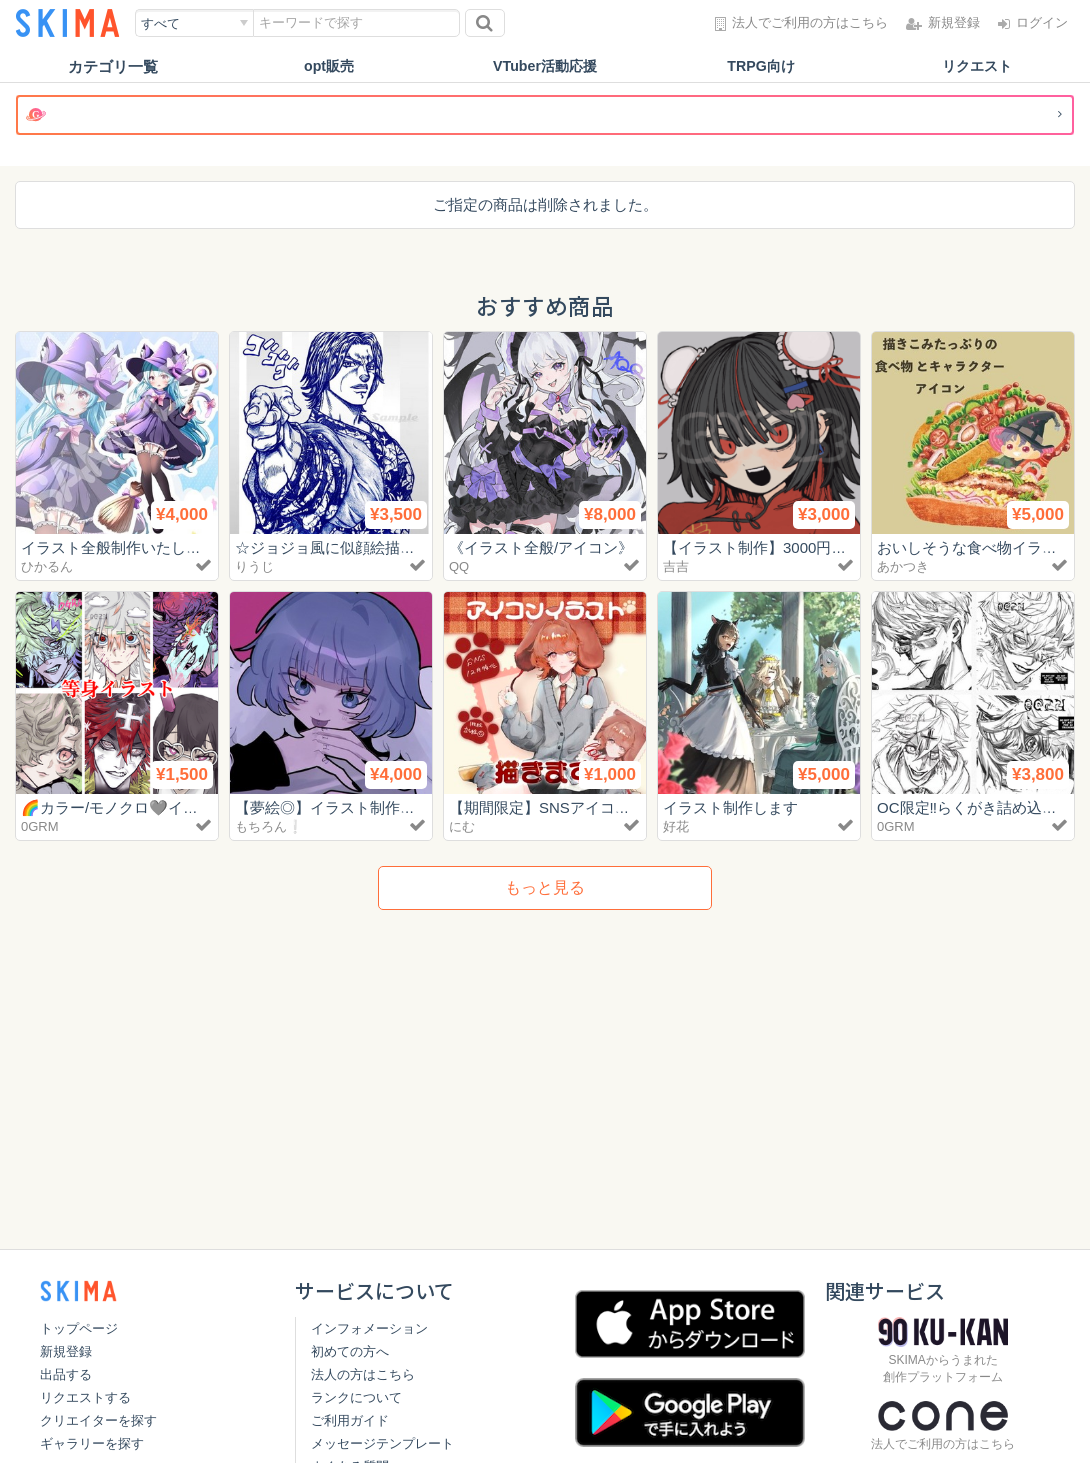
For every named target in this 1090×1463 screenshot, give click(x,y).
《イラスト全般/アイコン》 (541, 547)
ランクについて (356, 1397)
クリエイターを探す (98, 1420)
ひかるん (47, 566)
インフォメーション (369, 1328)
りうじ (254, 566)
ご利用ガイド (350, 1420)
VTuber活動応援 (545, 66)
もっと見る (545, 887)
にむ (462, 826)
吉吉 (676, 566)
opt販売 (328, 66)
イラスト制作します (730, 807)
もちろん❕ (269, 826)
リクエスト (977, 66)
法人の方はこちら (363, 1374)
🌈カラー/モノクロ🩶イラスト (124, 807)
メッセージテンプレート (382, 1443)
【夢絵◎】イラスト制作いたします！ (362, 807)
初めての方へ (350, 1351)
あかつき (903, 566)
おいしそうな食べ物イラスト (974, 547)
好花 (676, 826)
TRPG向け (761, 66)
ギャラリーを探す (92, 1443)
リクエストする (85, 1397)
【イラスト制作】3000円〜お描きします (799, 547)
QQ (459, 566)
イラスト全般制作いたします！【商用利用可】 (178, 547)
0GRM (40, 826)
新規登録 (66, 1351)
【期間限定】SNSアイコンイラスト (569, 807)
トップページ (79, 1328)
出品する (66, 1374)
